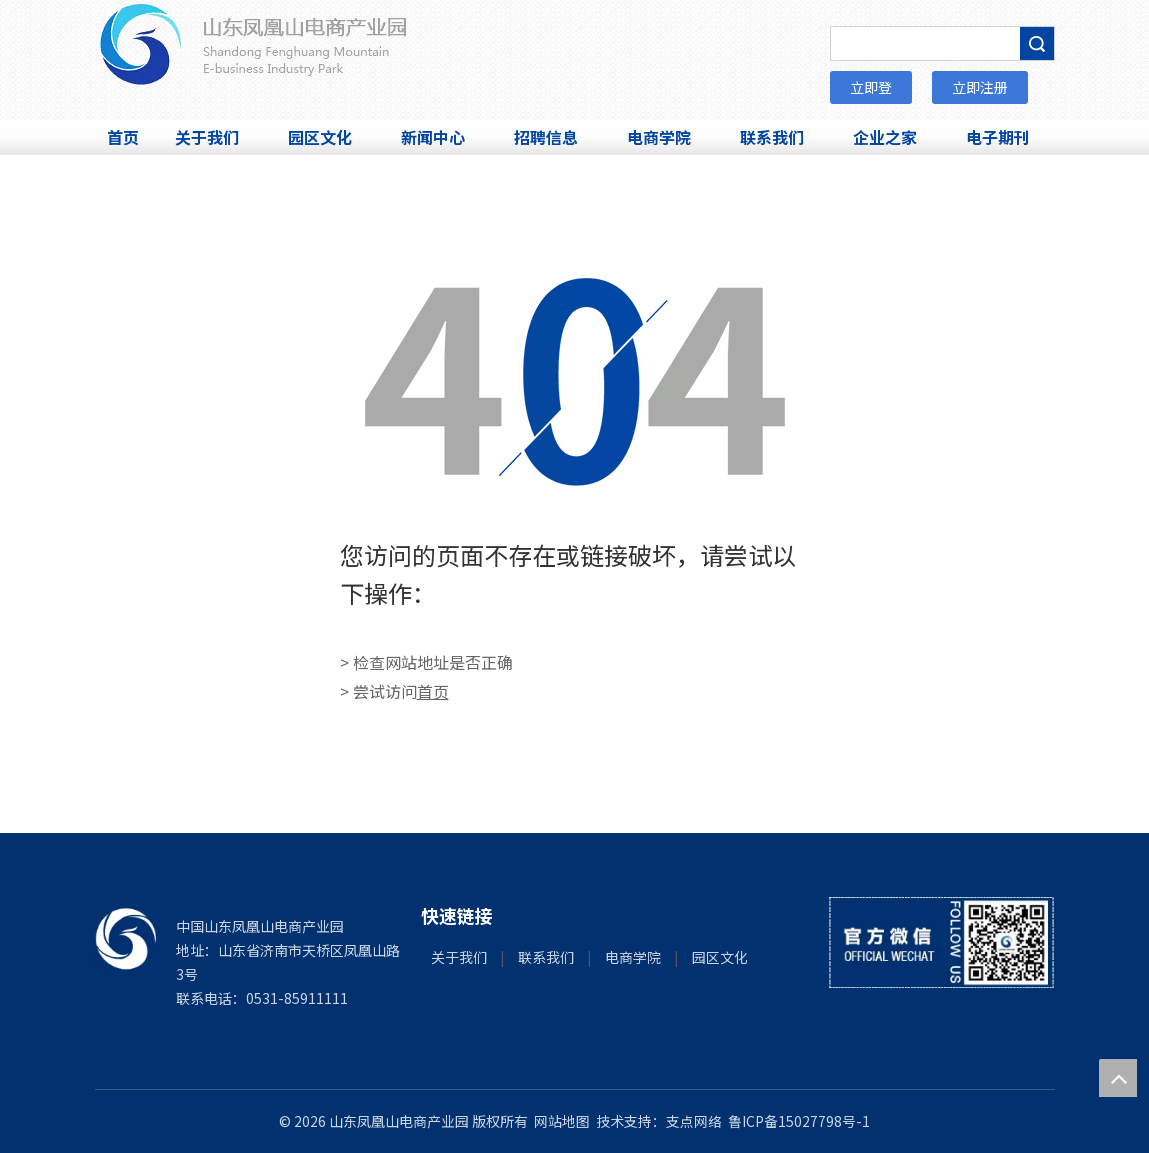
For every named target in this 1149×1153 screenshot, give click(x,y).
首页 (433, 691)
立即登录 (871, 90)
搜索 (1037, 43)
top (1118, 1078)
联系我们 (546, 957)
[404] (575, 382)
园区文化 (720, 957)
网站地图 (562, 1121)
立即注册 (980, 87)
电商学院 (633, 957)
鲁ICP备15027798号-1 (799, 1121)
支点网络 (694, 1121)
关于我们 (459, 957)
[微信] (941, 942)
